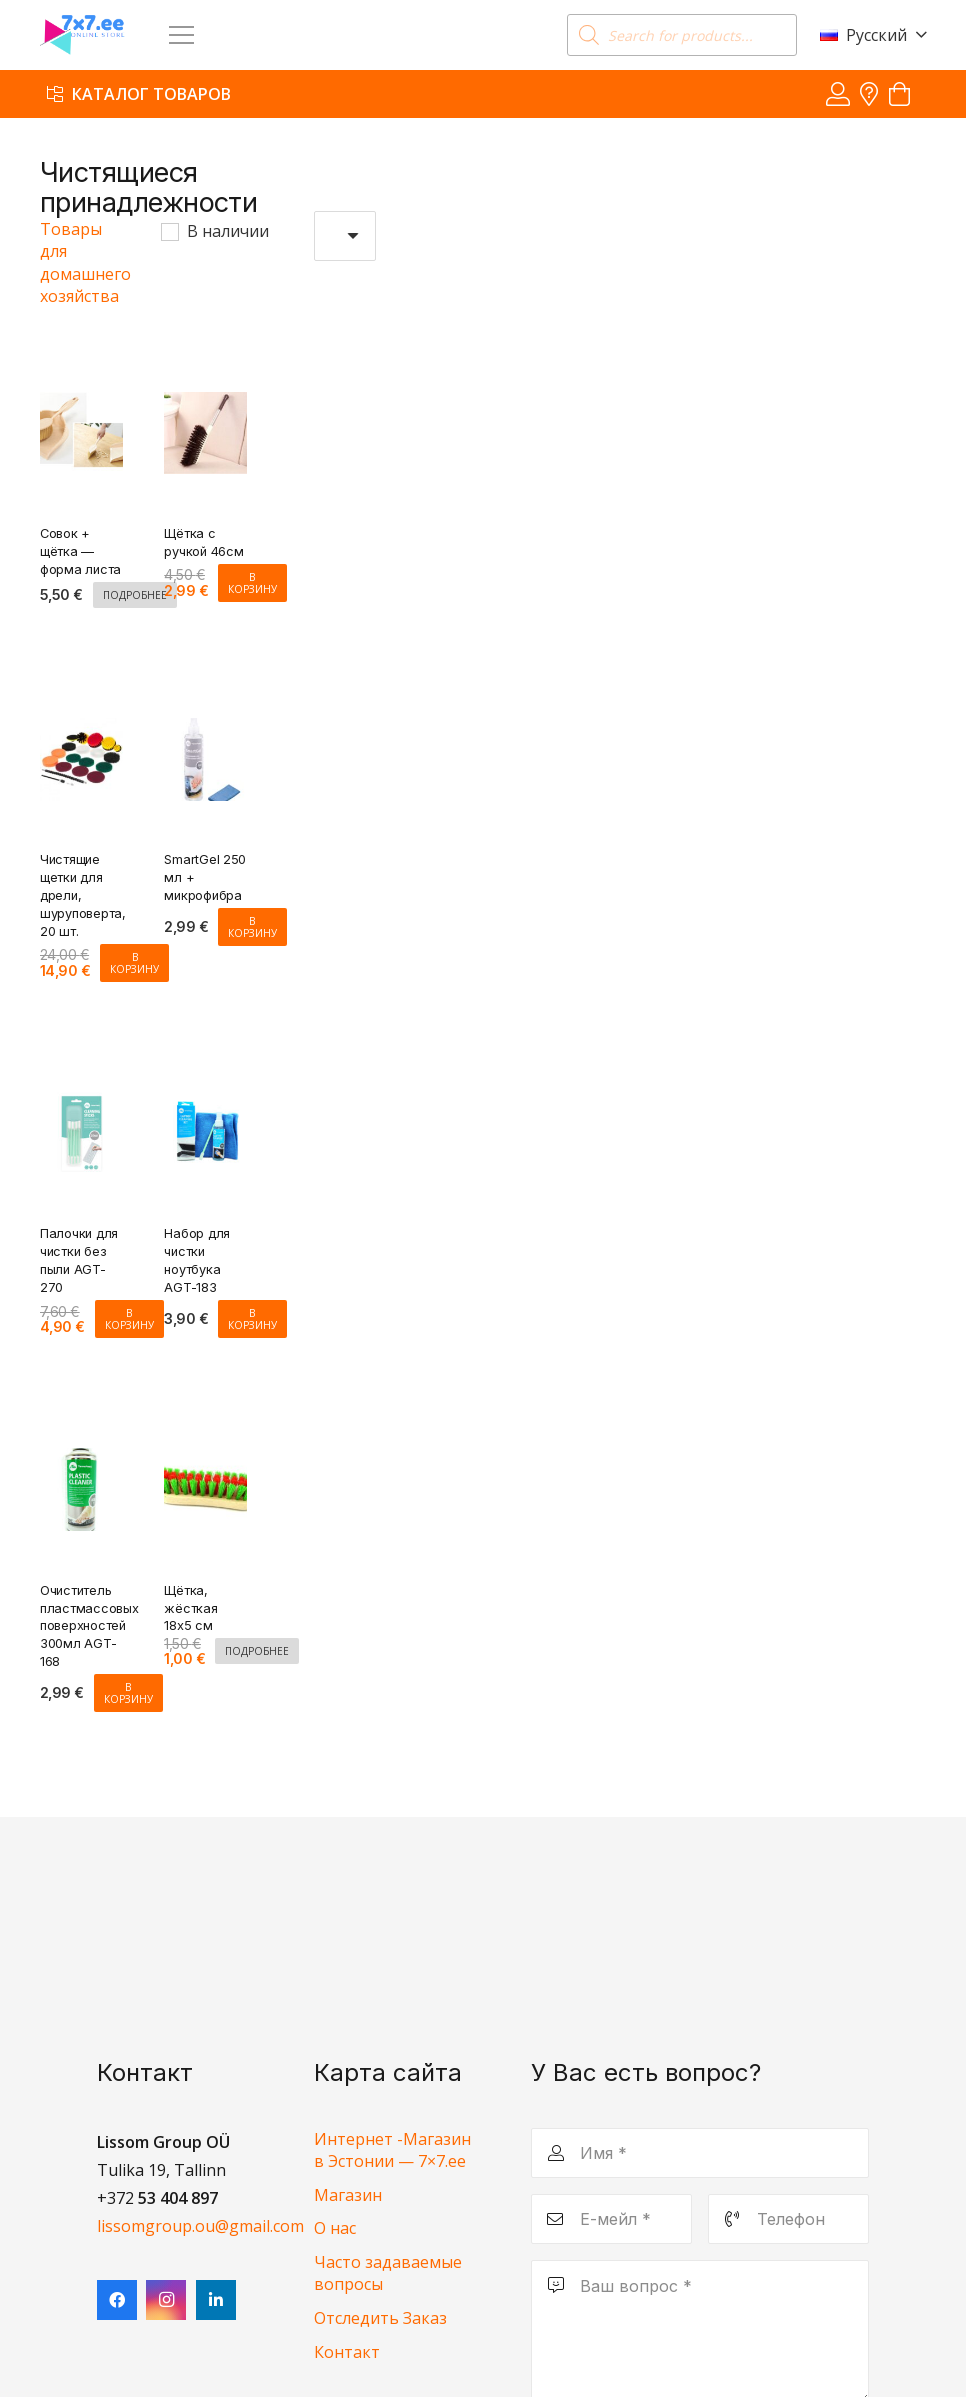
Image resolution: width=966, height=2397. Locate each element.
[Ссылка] (838, 93)
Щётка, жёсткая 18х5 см (190, 1607)
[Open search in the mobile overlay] (682, 35)
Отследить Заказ (380, 2318)
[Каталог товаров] (139, 93)
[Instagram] (166, 2300)
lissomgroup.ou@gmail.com (200, 2226)
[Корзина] (899, 94)
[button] (873, 35)
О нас (335, 2228)
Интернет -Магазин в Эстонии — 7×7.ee (392, 2150)
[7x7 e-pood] (82, 35)
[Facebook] (117, 2300)
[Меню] (182, 35)
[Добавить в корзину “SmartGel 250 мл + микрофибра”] (252, 927)
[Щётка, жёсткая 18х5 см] (205, 1462)
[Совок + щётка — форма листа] (81, 405)
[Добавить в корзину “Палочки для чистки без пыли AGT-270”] (129, 1319)
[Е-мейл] (611, 2219)
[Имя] (700, 2153)
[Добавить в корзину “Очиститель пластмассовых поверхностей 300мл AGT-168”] (128, 1693)
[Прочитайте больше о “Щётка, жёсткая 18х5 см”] (257, 1651)
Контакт (347, 2352)
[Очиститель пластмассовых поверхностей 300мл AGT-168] (81, 1462)
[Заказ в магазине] (345, 236)
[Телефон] (788, 2219)
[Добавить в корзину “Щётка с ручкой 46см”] (252, 582)
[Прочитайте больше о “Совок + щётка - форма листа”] (135, 594)
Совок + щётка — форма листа (80, 551)
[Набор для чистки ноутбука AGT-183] (205, 1106)
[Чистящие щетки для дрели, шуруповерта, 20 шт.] (81, 732)
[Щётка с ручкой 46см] (205, 405)
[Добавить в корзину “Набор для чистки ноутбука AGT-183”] (252, 1319)
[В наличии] (169, 231)
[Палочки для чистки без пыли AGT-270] (81, 1106)
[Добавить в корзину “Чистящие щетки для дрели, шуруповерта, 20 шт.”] (134, 962)
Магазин (348, 2195)
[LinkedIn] (216, 2300)
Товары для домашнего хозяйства (85, 262)
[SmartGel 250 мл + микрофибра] (205, 732)
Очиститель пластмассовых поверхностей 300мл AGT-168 (89, 1625)
